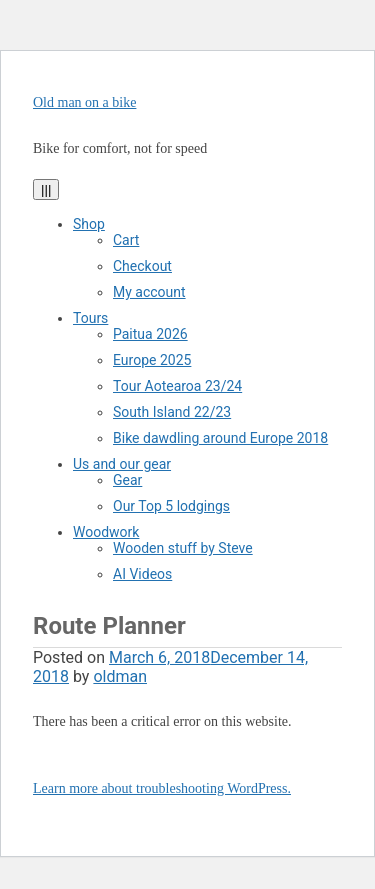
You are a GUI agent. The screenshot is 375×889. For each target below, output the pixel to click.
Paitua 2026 (150, 334)
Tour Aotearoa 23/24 (177, 386)
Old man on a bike (84, 102)
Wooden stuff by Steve (183, 548)
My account (149, 292)
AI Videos (142, 574)
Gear (127, 480)
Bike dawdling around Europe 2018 (220, 438)
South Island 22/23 (172, 412)
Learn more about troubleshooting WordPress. (162, 788)
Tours (90, 318)
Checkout (142, 266)
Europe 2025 (152, 360)
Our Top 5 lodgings (171, 506)
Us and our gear (122, 464)
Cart (126, 240)
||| (46, 189)
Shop (89, 224)
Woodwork (106, 532)
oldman (120, 676)
